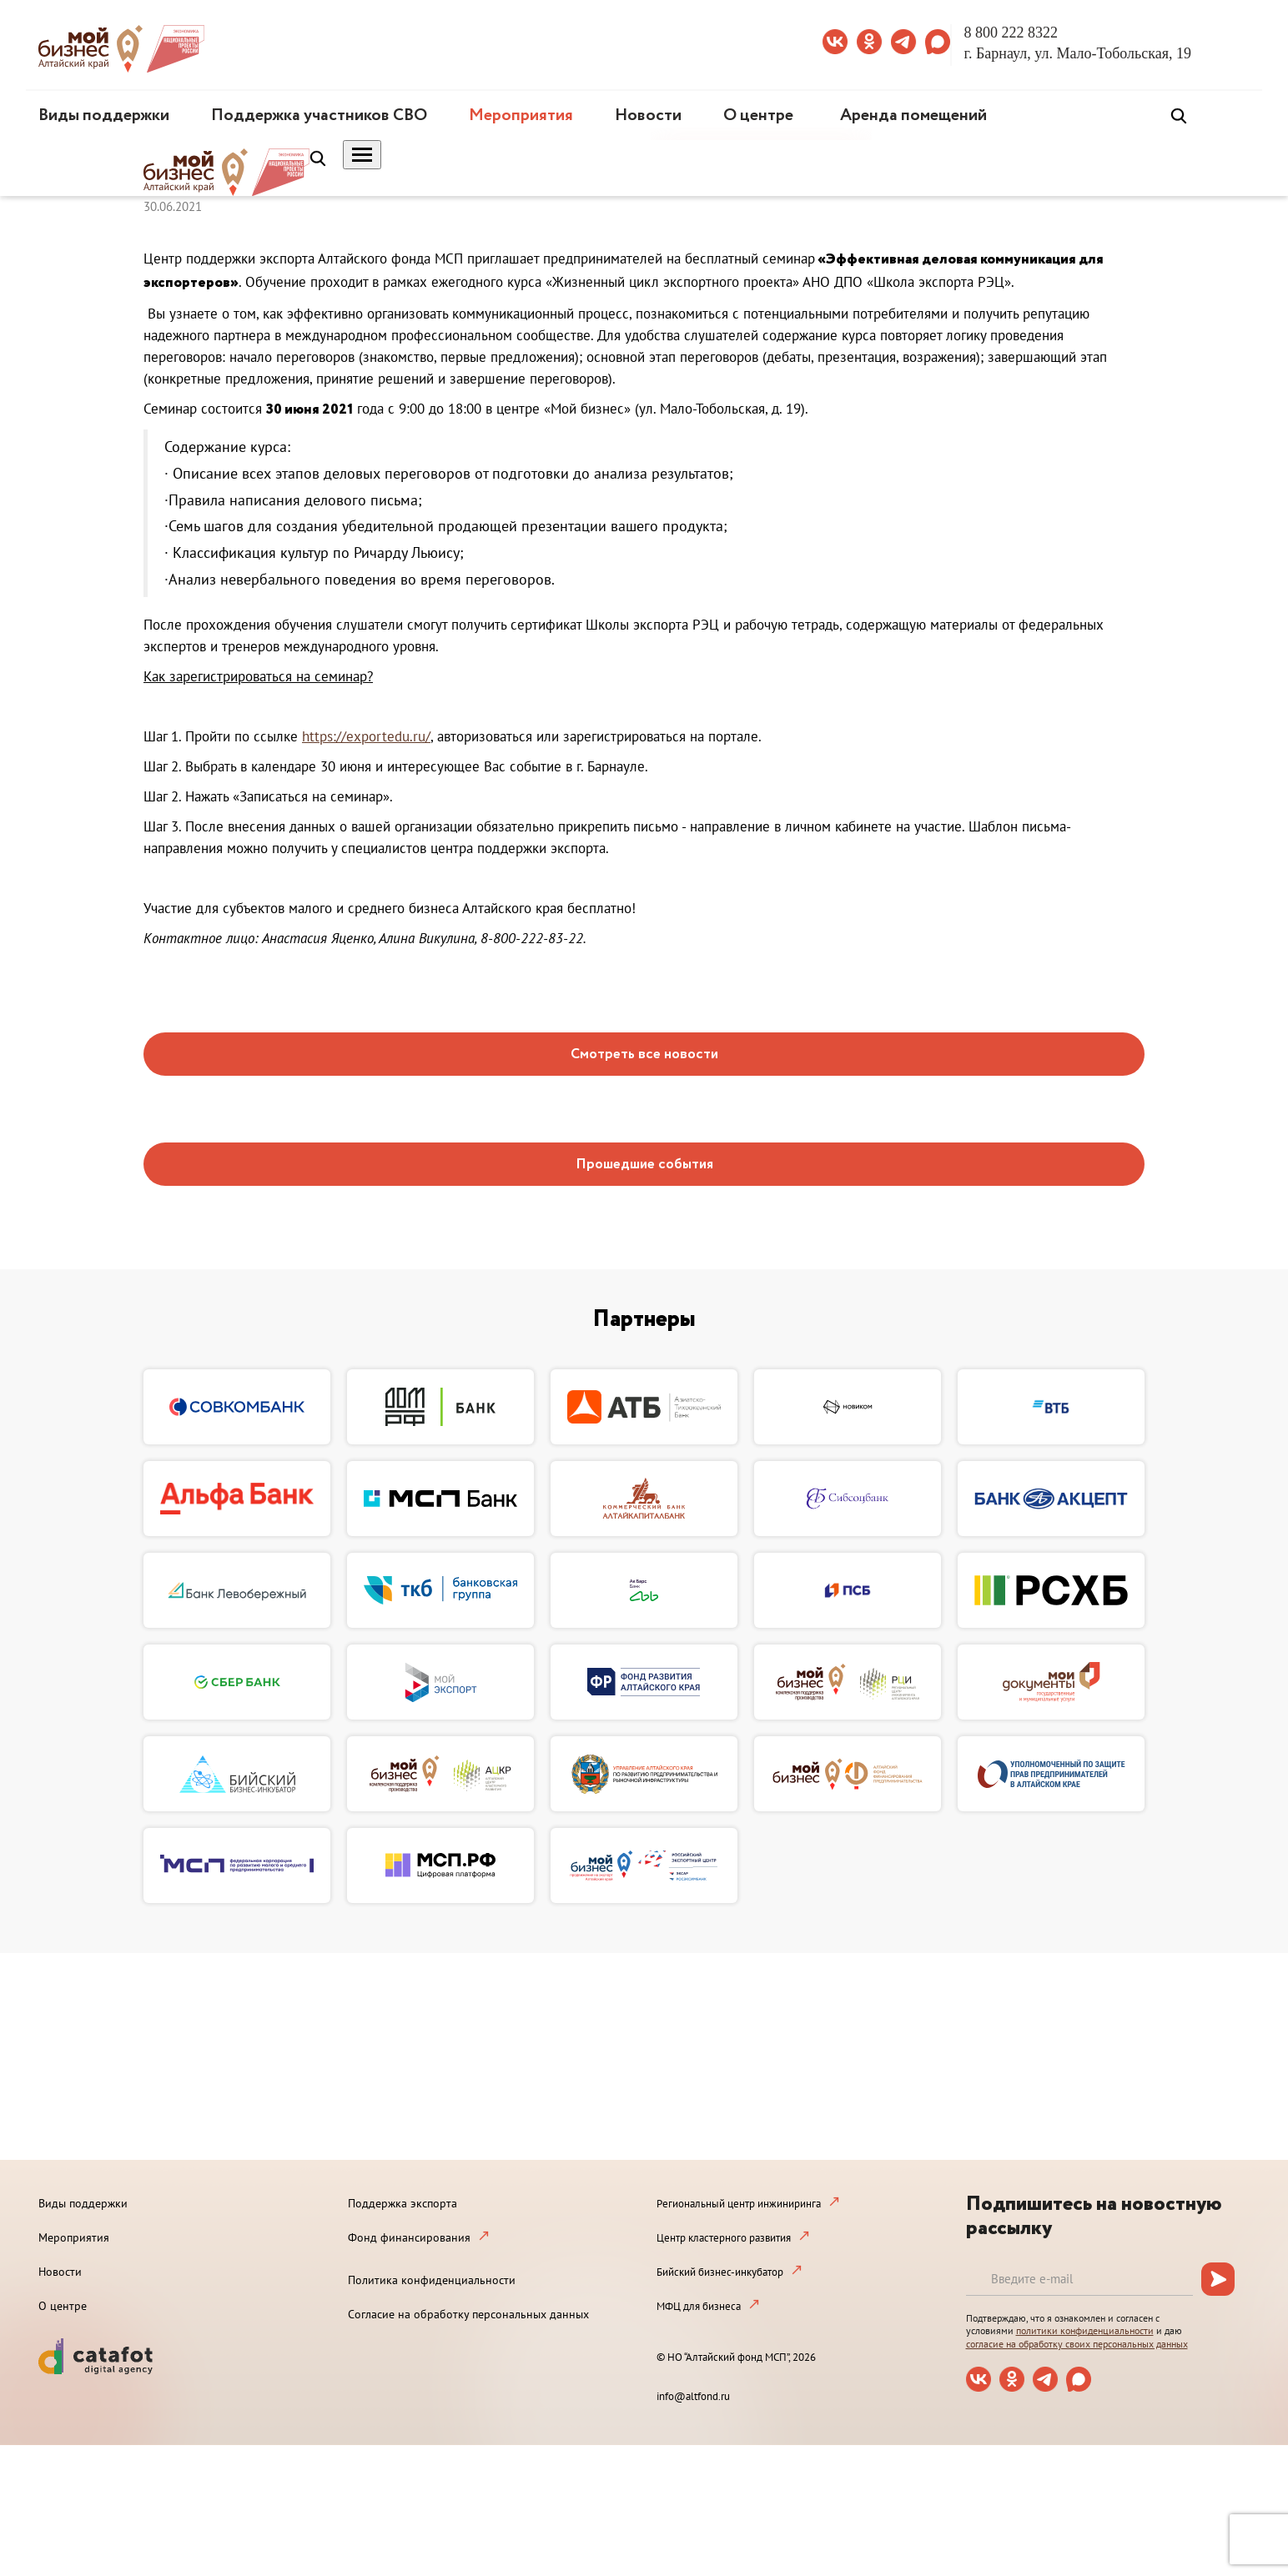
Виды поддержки (103, 115)
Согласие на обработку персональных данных (468, 2314)
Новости (648, 115)
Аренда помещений (913, 115)
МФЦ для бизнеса (699, 2306)
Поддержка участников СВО (319, 115)
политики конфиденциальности (1085, 2330)
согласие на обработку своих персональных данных (1077, 2343)
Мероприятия (521, 115)
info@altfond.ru (693, 2396)
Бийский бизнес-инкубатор (720, 2272)
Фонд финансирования (409, 2237)
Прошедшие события (644, 1164)
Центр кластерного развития (724, 2238)
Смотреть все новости (644, 1054)
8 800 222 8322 (1011, 32)
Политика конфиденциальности (432, 2279)
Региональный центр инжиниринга (739, 2204)
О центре (758, 115)
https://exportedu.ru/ (366, 736)
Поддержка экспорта (402, 2203)
